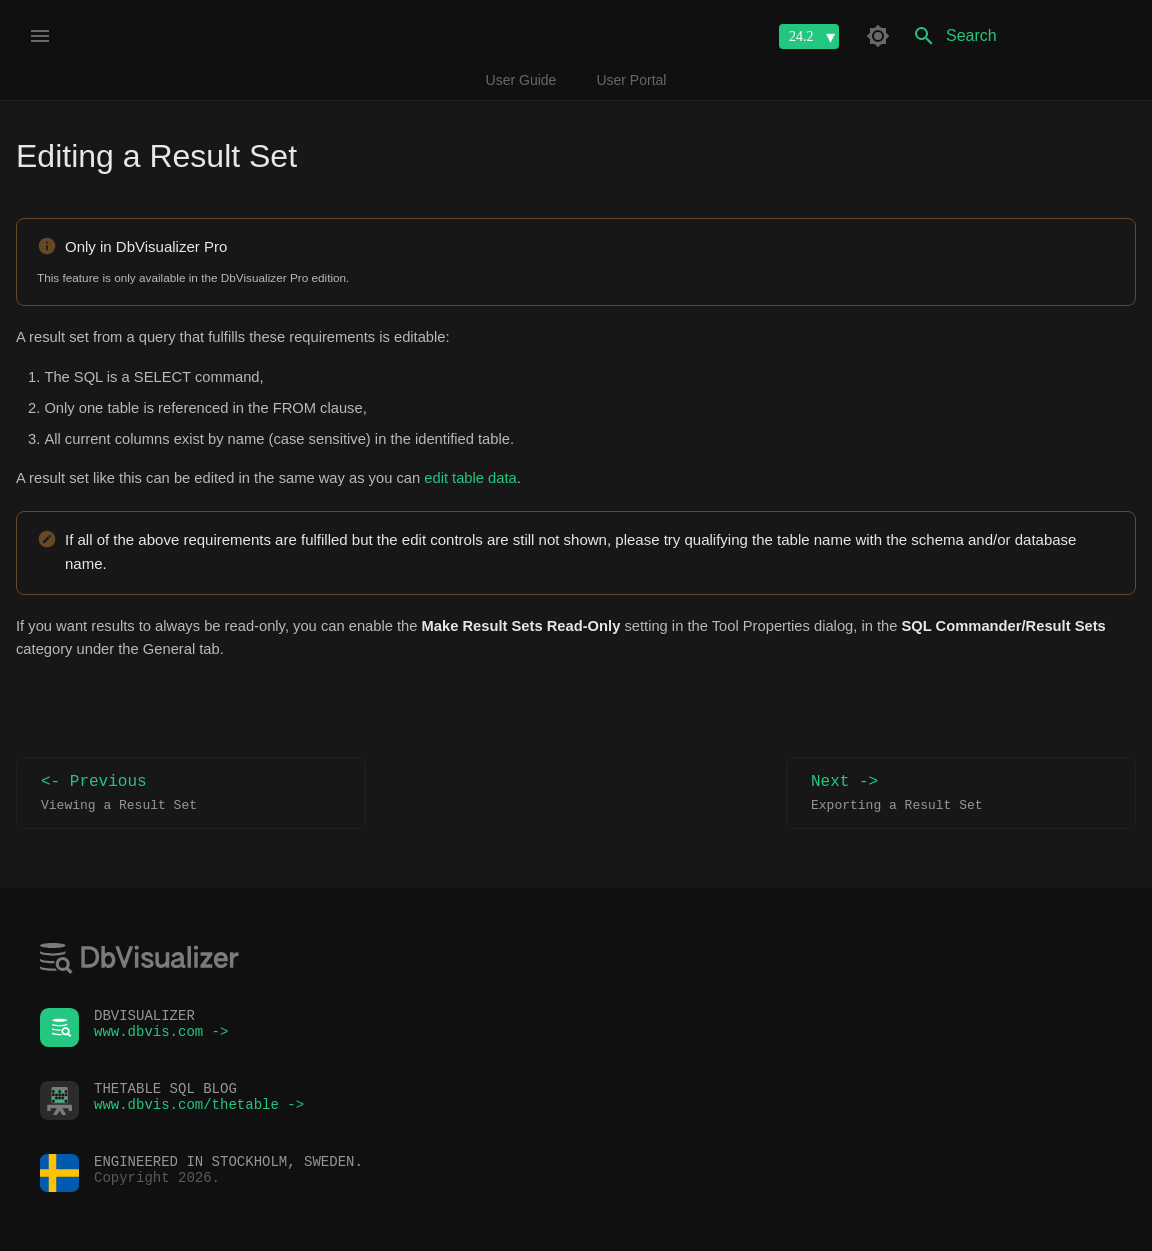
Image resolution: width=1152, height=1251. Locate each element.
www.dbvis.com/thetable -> (199, 1109)
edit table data (470, 478)
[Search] (1019, 36)
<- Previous (191, 793)
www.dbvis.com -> (161, 1036)
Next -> (961, 793)
